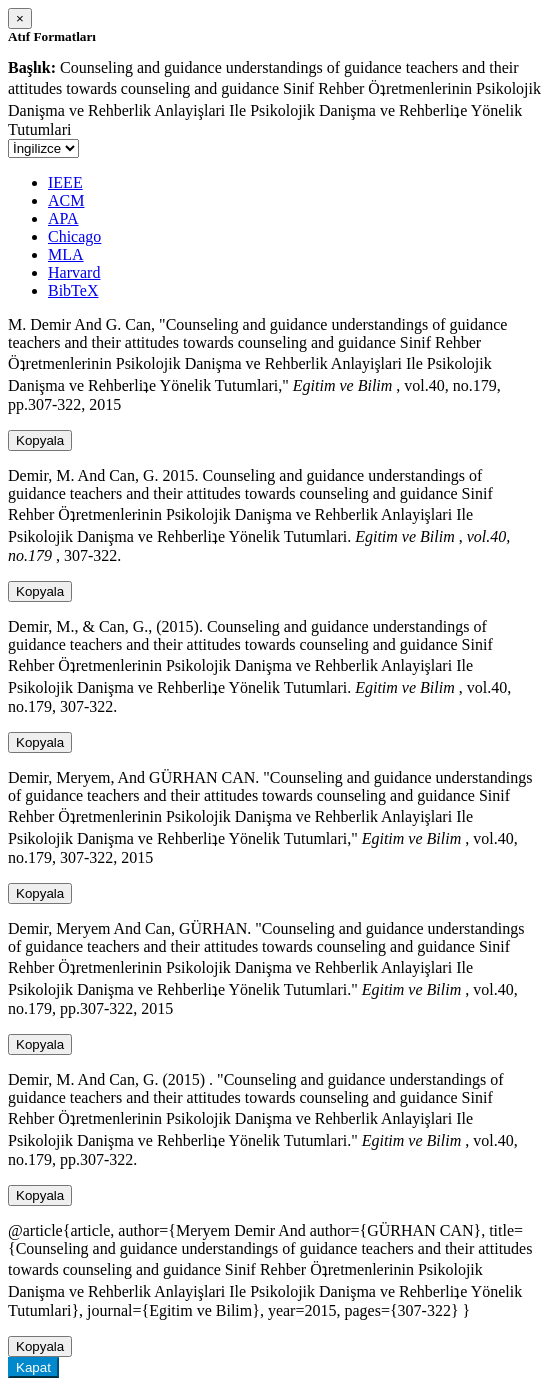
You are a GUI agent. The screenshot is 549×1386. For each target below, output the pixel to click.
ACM (66, 200)
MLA (66, 254)
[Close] (20, 18)
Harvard (74, 272)
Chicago (74, 236)
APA (63, 218)
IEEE (65, 182)
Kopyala (40, 440)
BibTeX (73, 290)
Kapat (33, 1367)
